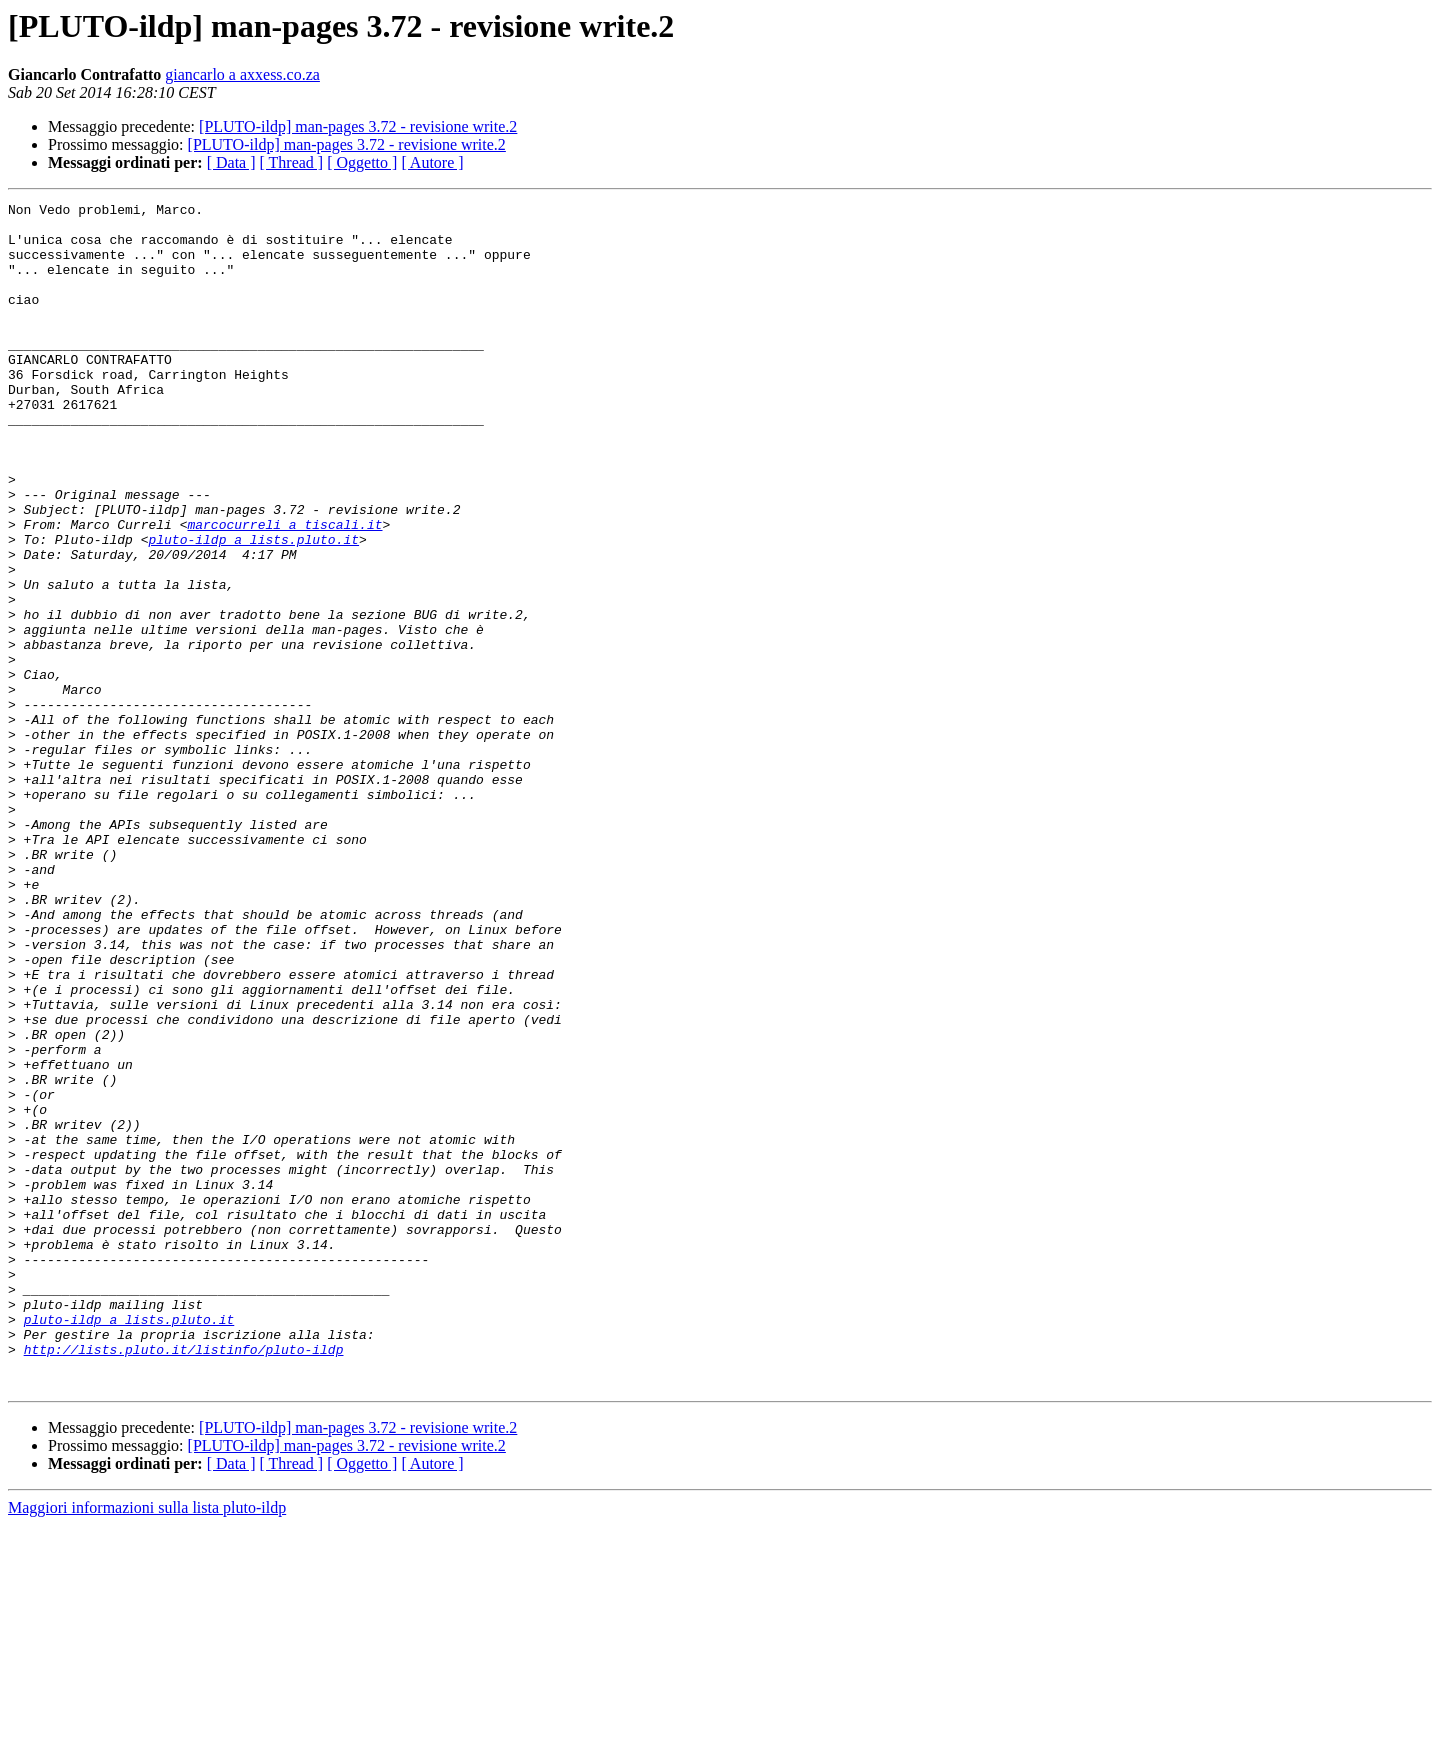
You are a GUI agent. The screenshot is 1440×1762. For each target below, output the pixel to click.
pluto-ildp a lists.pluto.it (253, 608)
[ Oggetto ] (362, 162)
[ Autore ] (432, 162)
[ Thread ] (292, 162)
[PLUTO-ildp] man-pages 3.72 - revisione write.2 (358, 126)
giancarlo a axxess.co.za (242, 74)
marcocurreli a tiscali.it (284, 590)
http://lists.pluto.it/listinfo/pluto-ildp (184, 1580)
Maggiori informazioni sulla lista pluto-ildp (147, 1744)
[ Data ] (231, 162)
